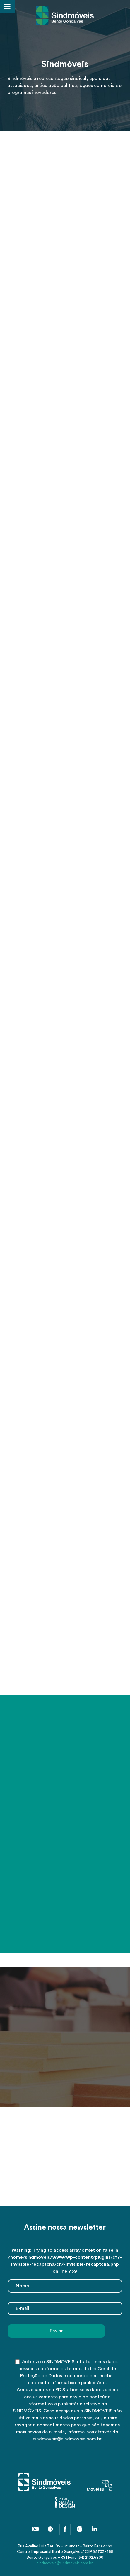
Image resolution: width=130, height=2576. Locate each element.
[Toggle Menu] (7, 6)
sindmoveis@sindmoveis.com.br (65, 2563)
